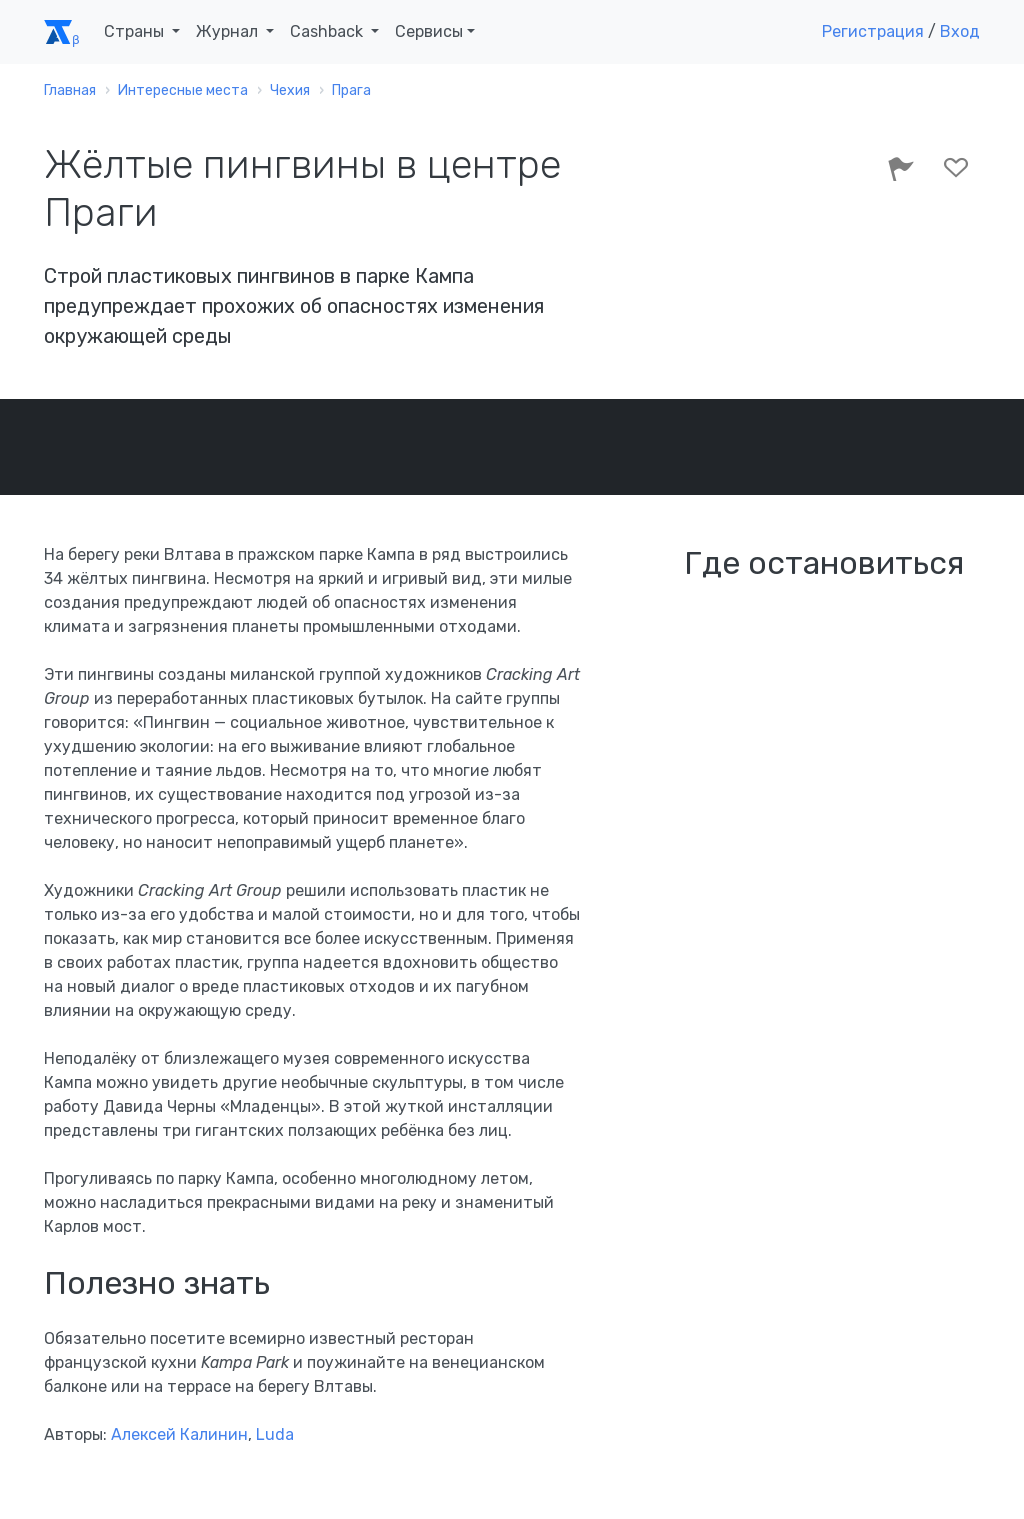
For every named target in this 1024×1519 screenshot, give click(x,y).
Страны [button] (136, 31)
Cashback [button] (328, 31)
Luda (275, 1434)
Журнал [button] (229, 31)
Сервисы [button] (429, 31)
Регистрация (873, 31)
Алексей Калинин (179, 1434)
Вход (960, 31)
